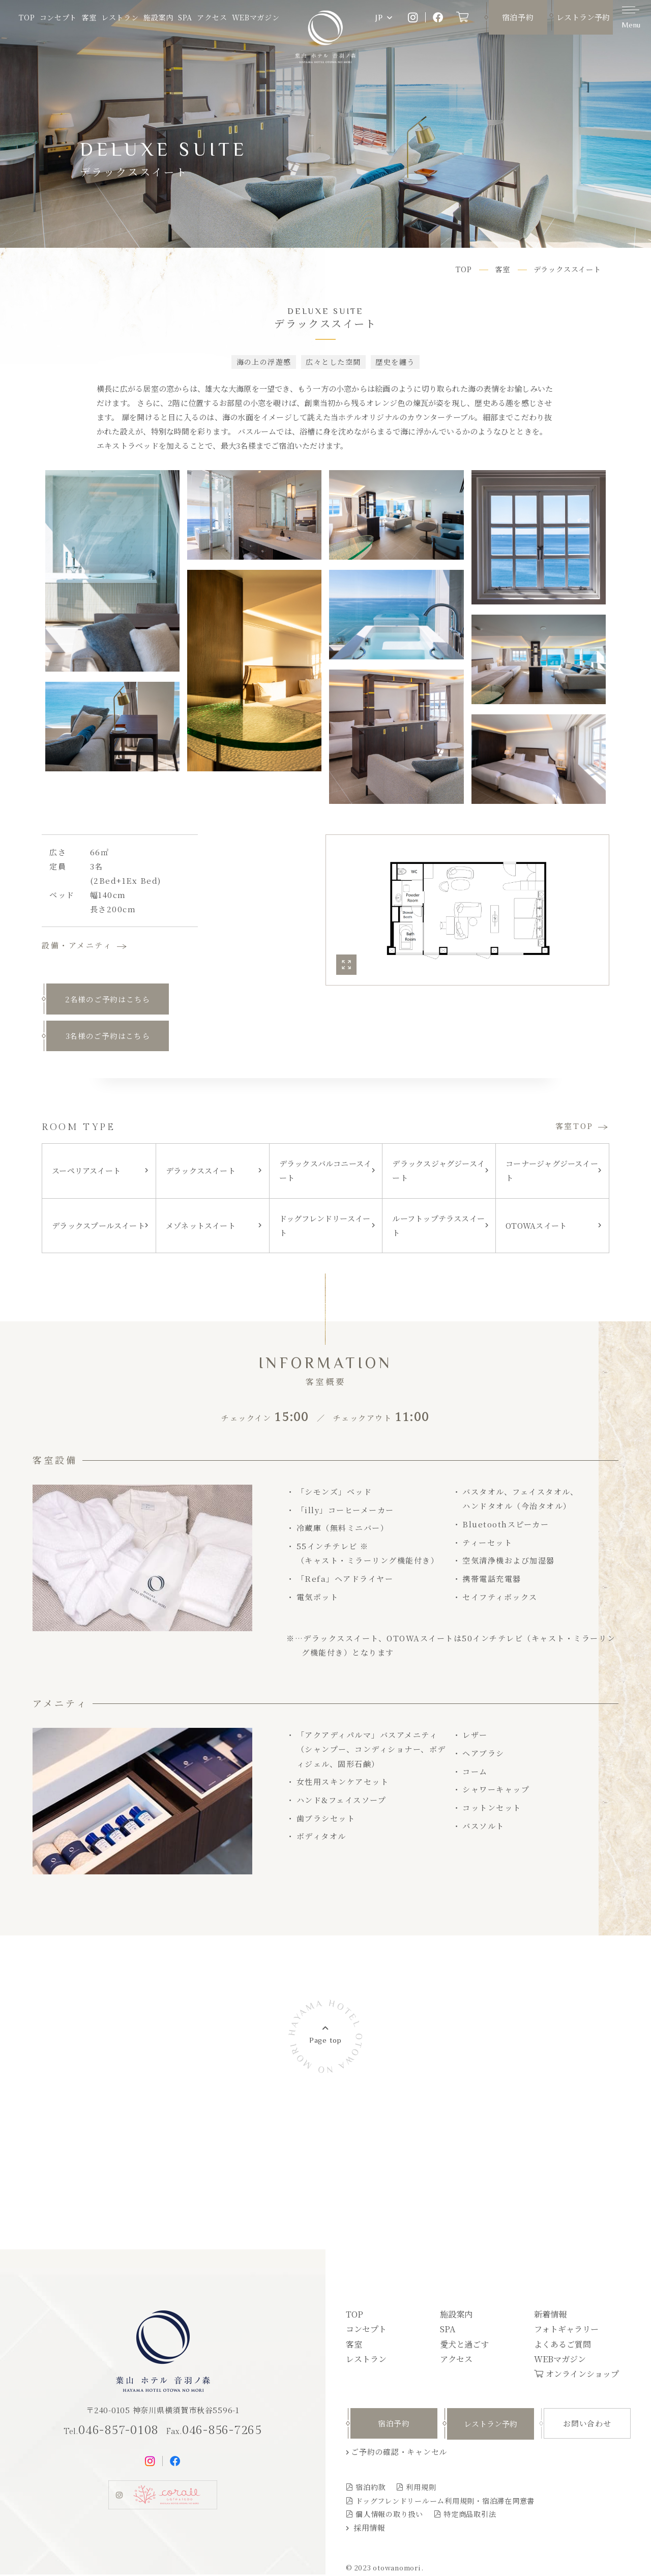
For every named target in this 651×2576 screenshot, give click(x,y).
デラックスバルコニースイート (325, 1172)
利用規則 (421, 2489)
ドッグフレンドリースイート (325, 1226)
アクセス (212, 17)
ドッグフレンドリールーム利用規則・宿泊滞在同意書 (445, 2502)
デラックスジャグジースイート (438, 1172)
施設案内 (158, 17)
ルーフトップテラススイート (438, 1226)
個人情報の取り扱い (389, 2515)
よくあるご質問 (562, 2345)
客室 (88, 17)
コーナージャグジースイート (552, 1172)
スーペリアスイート (86, 1172)
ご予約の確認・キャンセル (399, 2453)
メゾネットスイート (200, 1227)
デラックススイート (200, 1172)
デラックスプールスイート (98, 1227)
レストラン (120, 17)
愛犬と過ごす (464, 2345)
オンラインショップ (582, 2375)
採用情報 (369, 2529)
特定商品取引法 (469, 2515)
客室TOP (574, 1127)
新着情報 (550, 2316)
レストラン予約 (583, 17)
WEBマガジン (256, 17)
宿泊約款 (371, 2489)
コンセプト (58, 17)
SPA (185, 17)
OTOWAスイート (536, 1227)
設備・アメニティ (77, 945)
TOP (27, 17)
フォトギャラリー (566, 2331)
